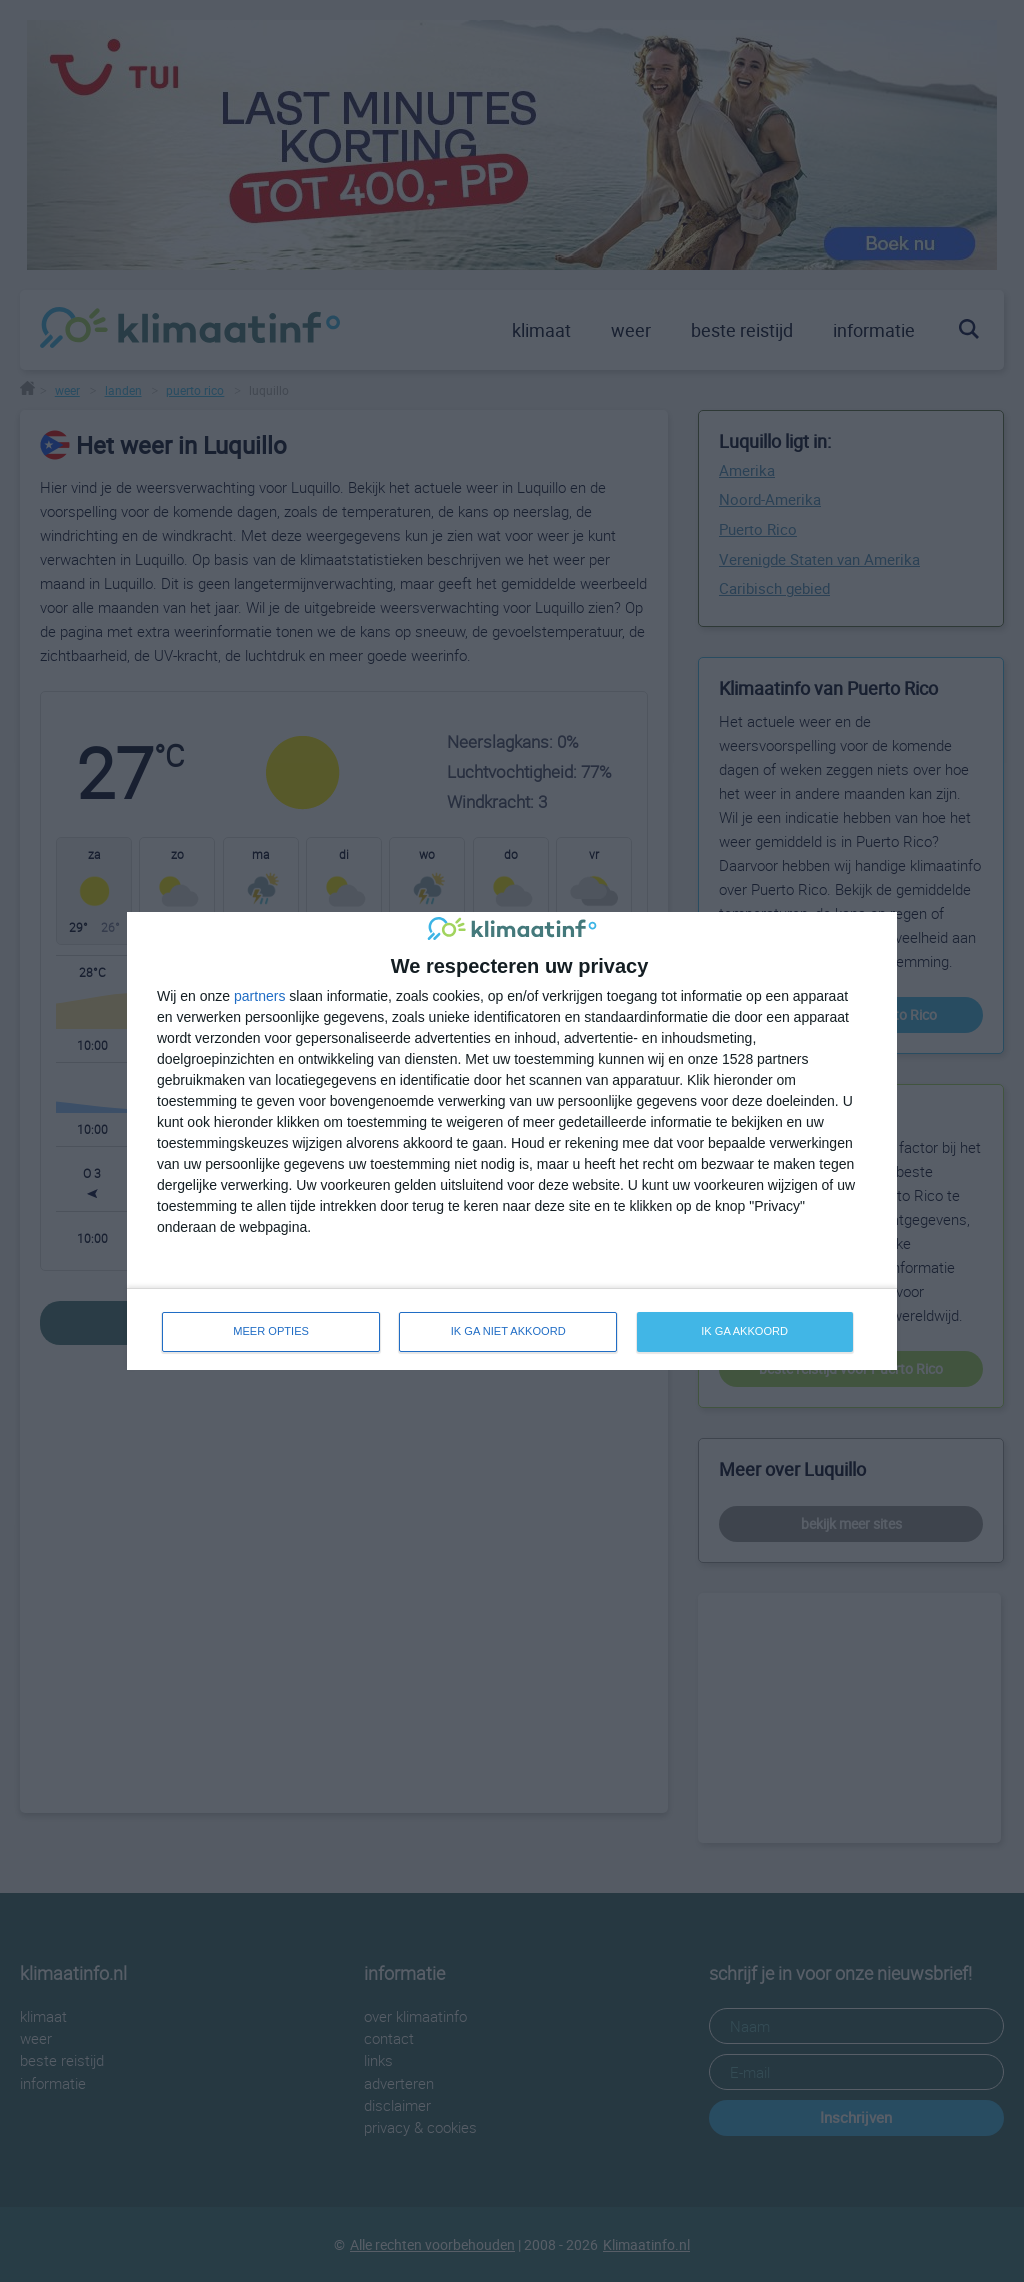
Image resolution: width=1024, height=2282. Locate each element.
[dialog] (512, 1141)
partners (259, 996)
